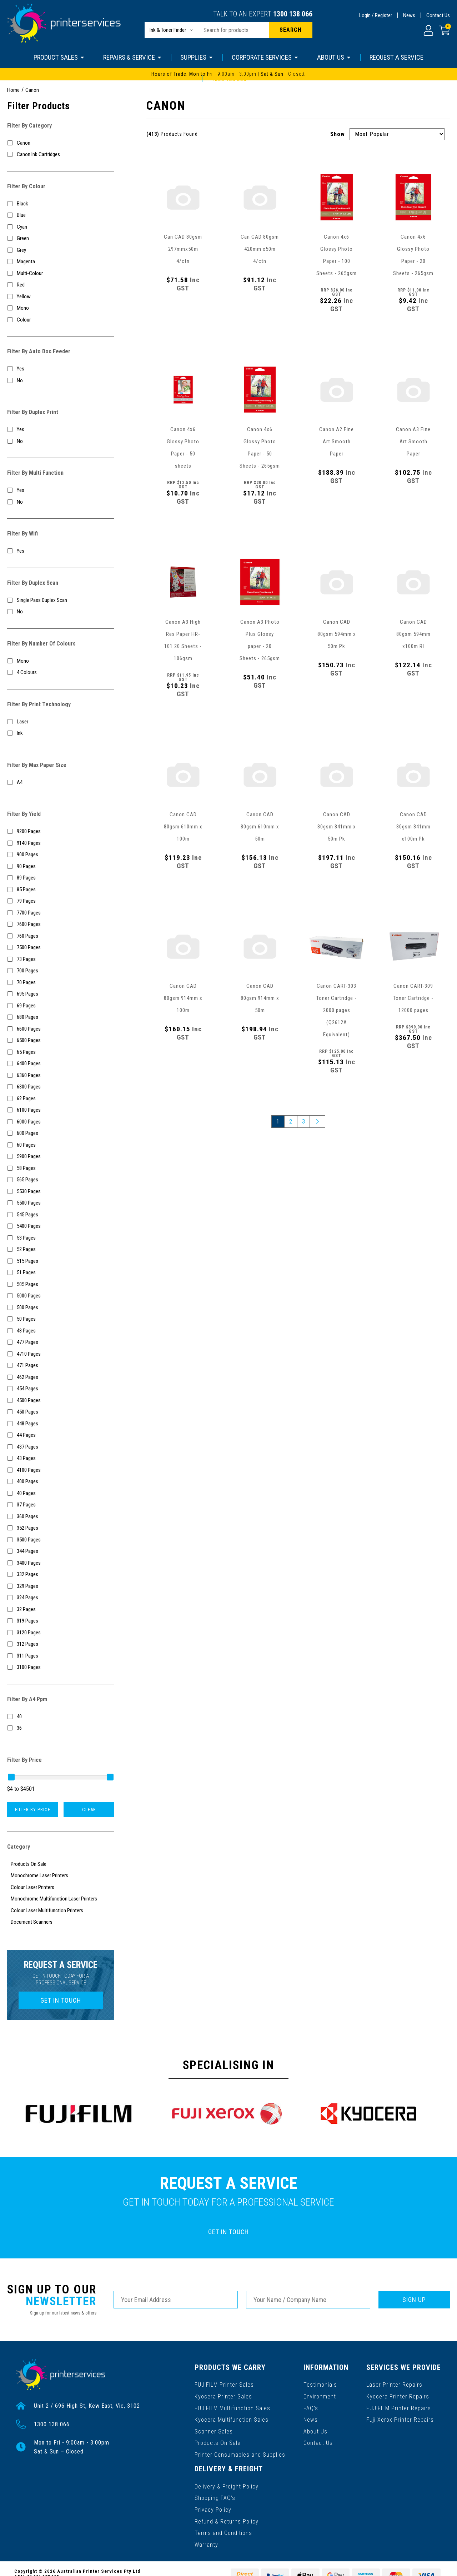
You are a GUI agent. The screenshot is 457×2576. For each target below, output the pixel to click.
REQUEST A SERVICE (396, 57)
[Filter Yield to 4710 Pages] (60, 1354)
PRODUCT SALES (59, 57)
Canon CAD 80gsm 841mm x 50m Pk (336, 826)
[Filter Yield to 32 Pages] (60, 1609)
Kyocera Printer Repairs (398, 2395)
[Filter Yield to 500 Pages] (60, 1308)
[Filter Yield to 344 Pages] (60, 1551)
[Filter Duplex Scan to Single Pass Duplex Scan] (60, 600)
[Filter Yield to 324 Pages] (60, 1598)
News (409, 15)
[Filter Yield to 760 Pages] (60, 936)
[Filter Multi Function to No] (60, 502)
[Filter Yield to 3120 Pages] (60, 1633)
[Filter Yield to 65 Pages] (60, 1052)
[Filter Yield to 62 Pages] (60, 1099)
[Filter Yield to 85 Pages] (60, 890)
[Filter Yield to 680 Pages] (60, 1017)
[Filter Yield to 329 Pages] (60, 1586)
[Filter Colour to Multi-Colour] (60, 273)
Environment (319, 2395)
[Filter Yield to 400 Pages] (60, 1482)
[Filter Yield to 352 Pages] (60, 1528)
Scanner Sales (214, 2430)
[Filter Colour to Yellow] (60, 297)
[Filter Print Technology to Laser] (60, 722)
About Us (315, 2430)
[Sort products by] (397, 134)
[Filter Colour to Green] (60, 238)
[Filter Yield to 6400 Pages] (60, 1064)
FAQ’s (310, 2407)
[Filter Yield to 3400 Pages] (60, 1563)
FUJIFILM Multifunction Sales (232, 2407)
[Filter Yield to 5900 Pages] (60, 1156)
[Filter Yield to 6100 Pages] (60, 1110)
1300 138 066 (292, 14)
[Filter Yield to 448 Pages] (60, 1424)
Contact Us (438, 15)
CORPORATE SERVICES (265, 57)
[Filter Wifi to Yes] (60, 551)
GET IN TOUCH (60, 2000)
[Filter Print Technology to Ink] (60, 733)
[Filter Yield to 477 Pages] (60, 1342)
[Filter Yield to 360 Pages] (60, 1517)
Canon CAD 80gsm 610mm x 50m (260, 826)
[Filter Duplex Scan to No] (60, 612)
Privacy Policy (213, 2506)
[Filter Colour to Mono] (60, 308)
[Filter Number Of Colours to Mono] (60, 661)
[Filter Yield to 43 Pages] (60, 1458)
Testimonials (320, 2384)
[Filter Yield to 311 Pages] (60, 1656)
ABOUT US (334, 57)
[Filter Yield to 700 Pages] (60, 971)
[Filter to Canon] (60, 143)
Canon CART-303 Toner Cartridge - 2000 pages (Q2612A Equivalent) (336, 1010)
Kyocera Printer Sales (223, 2395)
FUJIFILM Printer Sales (224, 2384)
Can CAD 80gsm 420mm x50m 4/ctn (260, 249)
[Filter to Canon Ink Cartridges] (60, 154)
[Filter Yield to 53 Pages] (60, 1238)
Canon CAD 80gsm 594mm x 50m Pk (336, 634)
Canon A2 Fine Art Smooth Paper (336, 441)
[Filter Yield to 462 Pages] (60, 1377)
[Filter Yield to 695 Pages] (60, 994)
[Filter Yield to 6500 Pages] (60, 1040)
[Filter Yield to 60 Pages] (60, 1145)
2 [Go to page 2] (290, 1121)
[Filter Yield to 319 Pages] (60, 1621)
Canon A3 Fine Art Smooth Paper (413, 441)
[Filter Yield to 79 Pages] (60, 901)
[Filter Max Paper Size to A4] (60, 782)
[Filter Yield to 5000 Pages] (60, 1296)
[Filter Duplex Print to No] (60, 441)
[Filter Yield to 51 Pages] (60, 1273)
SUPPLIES (197, 57)
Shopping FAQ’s (215, 2495)
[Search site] (290, 30)
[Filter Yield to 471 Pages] (60, 1365)
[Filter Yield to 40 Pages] (60, 1493)
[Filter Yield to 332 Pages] (60, 1574)
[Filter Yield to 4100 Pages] (60, 1470)
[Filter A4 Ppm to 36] (60, 1728)
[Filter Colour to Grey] (60, 250)
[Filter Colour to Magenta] (60, 262)
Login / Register (375, 15)
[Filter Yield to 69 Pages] (60, 1006)
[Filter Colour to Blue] (60, 215)
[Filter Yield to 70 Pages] (60, 982)
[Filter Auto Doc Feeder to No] (60, 381)
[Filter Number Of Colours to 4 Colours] (60, 672)
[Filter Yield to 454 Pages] (60, 1389)
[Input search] (233, 30)
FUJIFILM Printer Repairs (399, 2407)
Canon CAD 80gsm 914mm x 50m (260, 998)
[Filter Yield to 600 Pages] (60, 1133)
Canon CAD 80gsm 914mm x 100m (183, 998)
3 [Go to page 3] (303, 1121)
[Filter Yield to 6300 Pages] (60, 1087)
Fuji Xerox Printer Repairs (400, 2418)
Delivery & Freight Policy (226, 2484)
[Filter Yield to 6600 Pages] (60, 1029)
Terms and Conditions (223, 2529)
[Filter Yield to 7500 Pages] (60, 947)
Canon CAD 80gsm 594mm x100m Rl (413, 634)
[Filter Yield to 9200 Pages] (60, 831)
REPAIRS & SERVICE (132, 57)
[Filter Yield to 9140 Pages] (60, 843)
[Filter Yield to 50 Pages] (60, 1319)
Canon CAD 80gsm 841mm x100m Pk (413, 826)
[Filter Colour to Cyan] (60, 227)
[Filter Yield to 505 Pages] (60, 1284)
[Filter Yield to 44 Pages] (60, 1435)
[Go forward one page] (317, 1121)
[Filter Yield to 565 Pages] (60, 1180)
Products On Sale (217, 2441)
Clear (89, 1809)
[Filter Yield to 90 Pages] (60, 866)
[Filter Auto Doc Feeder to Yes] (60, 369)
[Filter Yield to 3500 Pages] (60, 1540)
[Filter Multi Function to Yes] (60, 490)
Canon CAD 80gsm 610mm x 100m (183, 826)
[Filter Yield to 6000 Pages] (60, 1122)
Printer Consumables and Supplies (240, 2453)
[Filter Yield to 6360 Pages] (60, 1075)
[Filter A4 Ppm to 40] (60, 1717)
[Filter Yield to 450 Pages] (60, 1412)
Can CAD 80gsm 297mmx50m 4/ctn (183, 249)
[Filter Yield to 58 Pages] (60, 1168)
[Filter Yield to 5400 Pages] (60, 1226)
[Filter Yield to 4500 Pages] (60, 1400)
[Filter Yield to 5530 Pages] (60, 1191)
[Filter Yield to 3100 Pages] (60, 1667)
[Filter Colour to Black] (60, 204)
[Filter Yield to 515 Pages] (60, 1261)
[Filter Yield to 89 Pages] (60, 878)
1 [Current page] (277, 1121)
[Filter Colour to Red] (60, 285)
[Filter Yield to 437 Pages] (60, 1447)
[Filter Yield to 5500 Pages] (60, 1203)
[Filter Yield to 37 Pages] (60, 1505)
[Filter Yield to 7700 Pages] (60, 913)
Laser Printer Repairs (395, 2384)
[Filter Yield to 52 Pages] (60, 1249)
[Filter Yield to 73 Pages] (60, 959)
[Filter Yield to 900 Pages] (60, 855)
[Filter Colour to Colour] (60, 320)
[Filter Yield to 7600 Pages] (60, 924)
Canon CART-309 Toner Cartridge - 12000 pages (413, 998)
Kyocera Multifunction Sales (231, 2418)
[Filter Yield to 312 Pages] (60, 1644)
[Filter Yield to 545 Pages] (60, 1215)
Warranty (206, 2541)
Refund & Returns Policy (226, 2518)
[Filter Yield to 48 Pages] (60, 1331)
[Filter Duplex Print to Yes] (60, 429)
